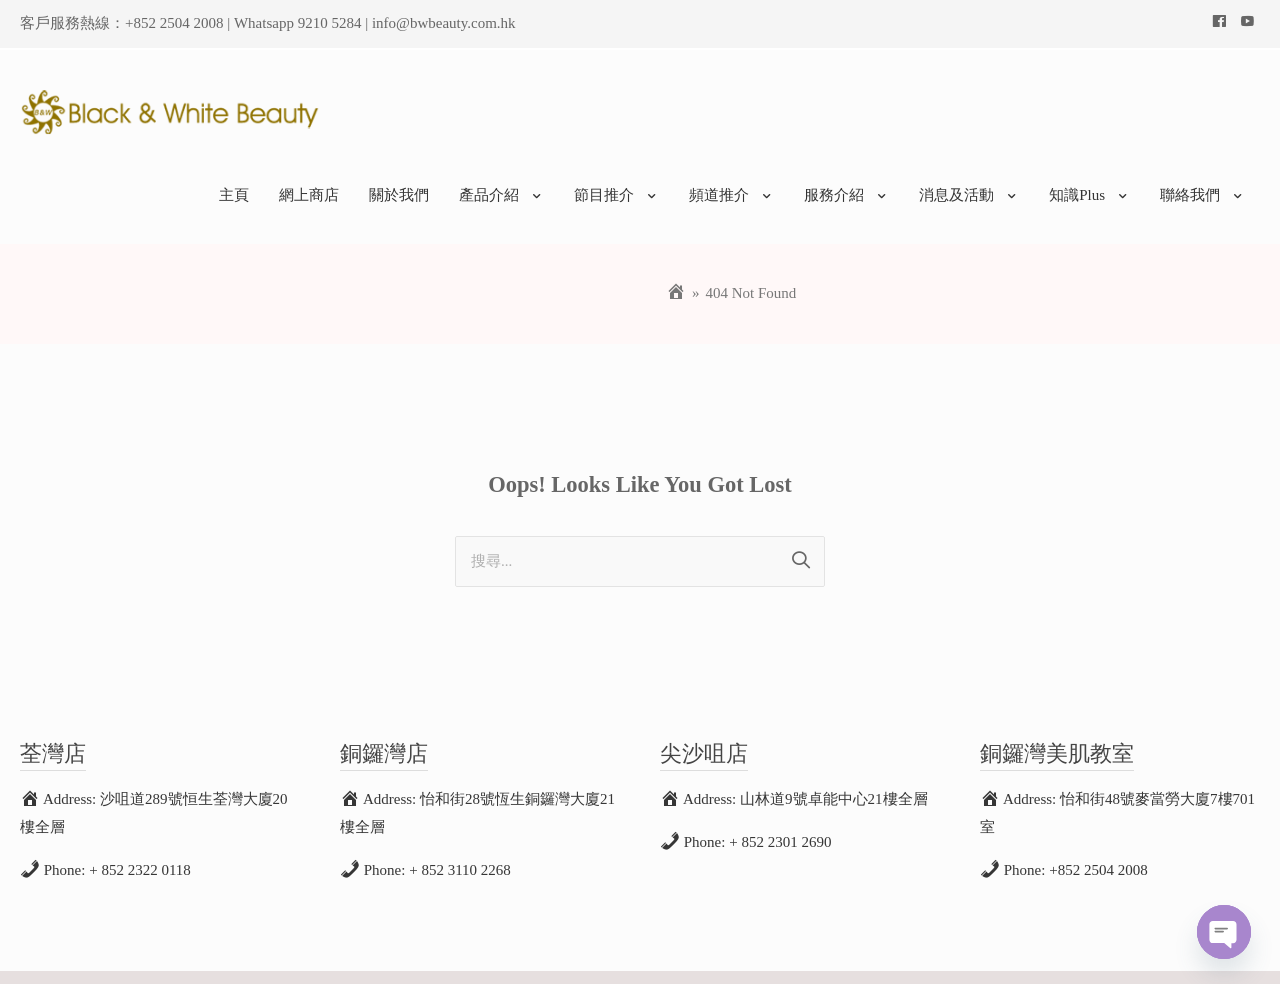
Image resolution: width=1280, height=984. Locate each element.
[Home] (676, 259)
